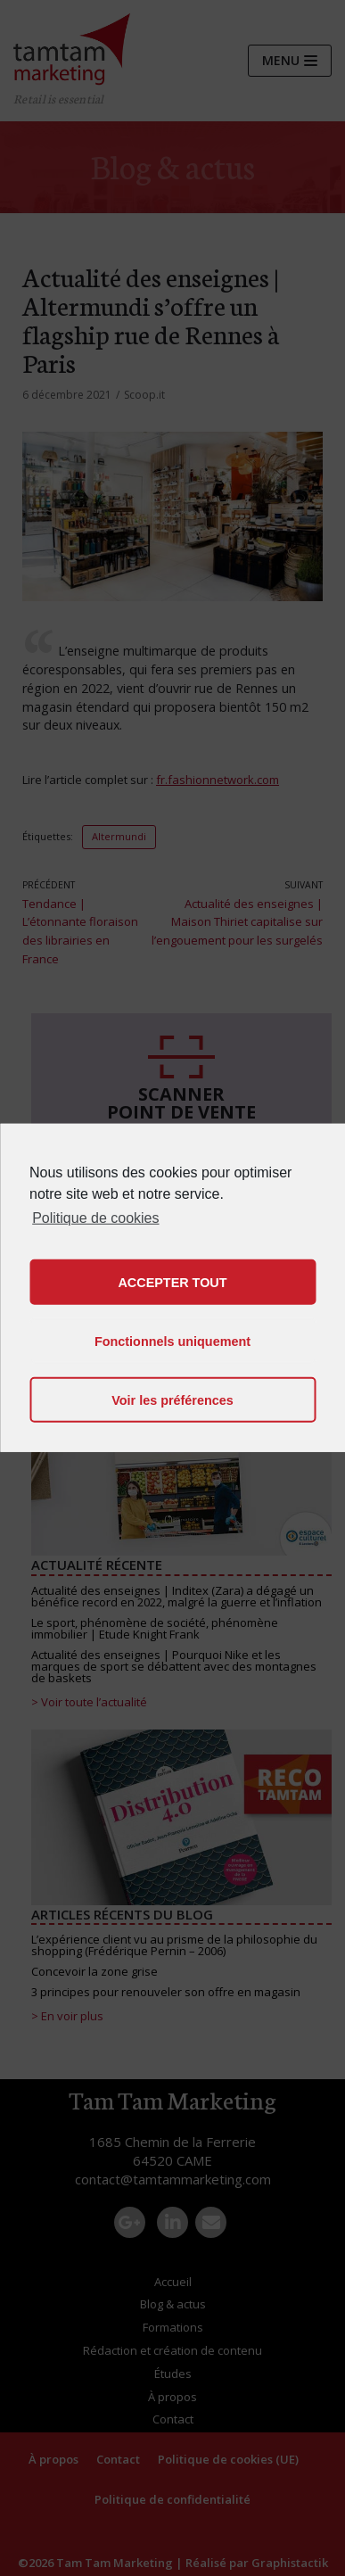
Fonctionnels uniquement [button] (172, 1341)
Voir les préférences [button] (172, 1400)
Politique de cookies (95, 1218)
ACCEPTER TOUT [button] (172, 1283)
